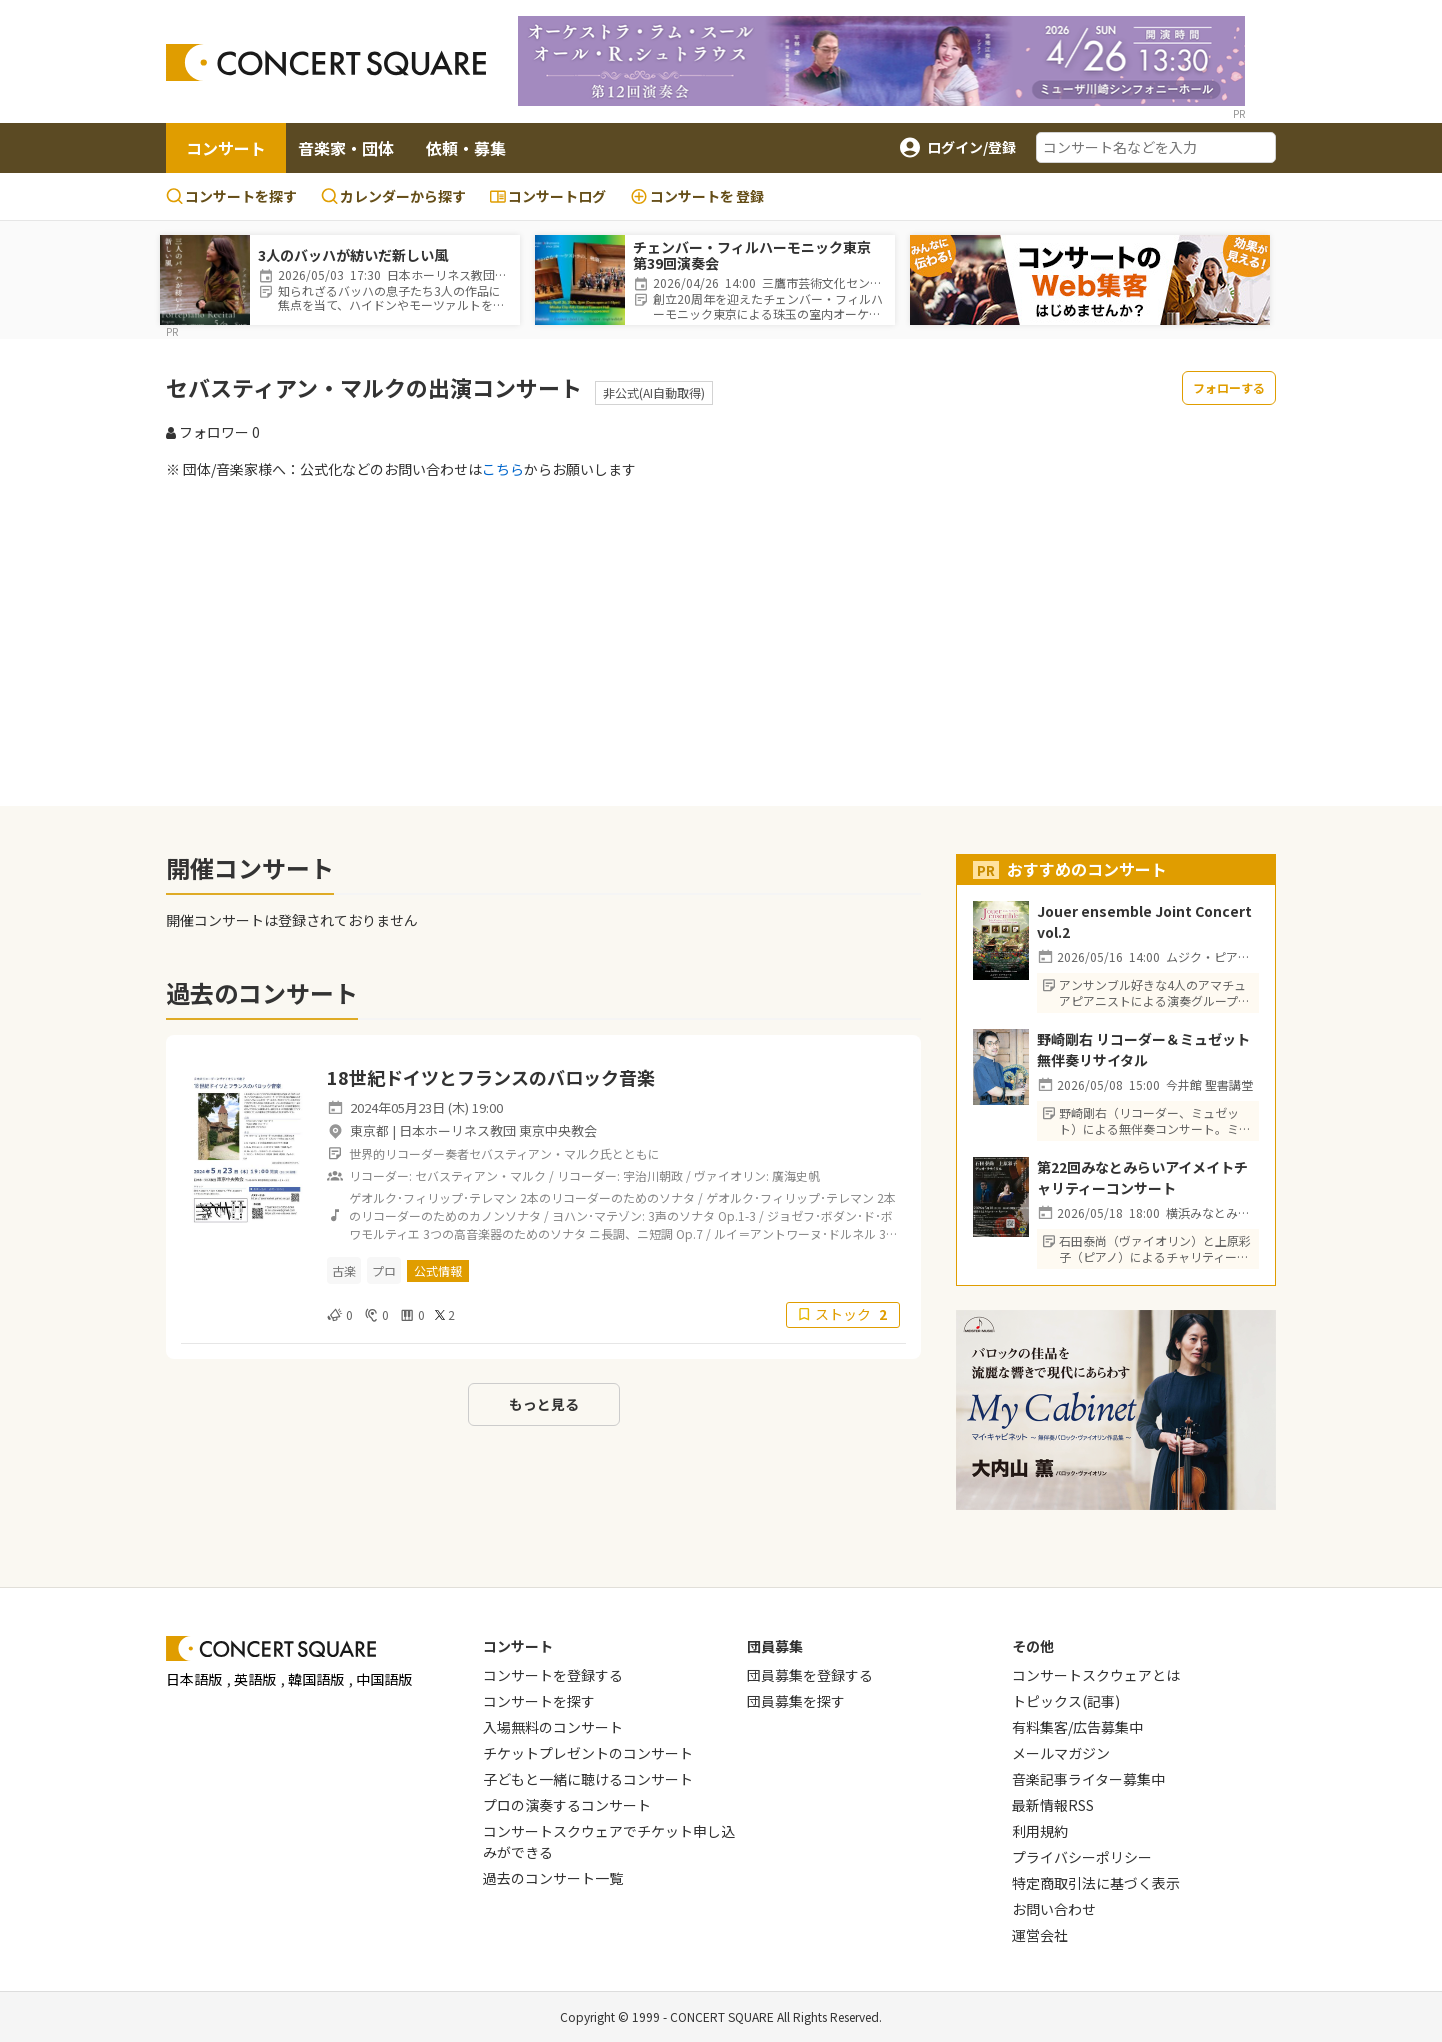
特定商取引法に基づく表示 (1096, 1883)
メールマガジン (1061, 1753)
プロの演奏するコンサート (567, 1805)
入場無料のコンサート (553, 1727)
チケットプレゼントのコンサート (588, 1753)
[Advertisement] (721, 642)
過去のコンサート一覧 (553, 1878)
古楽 (344, 1270)
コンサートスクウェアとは (1096, 1675)
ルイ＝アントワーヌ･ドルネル (795, 1233)
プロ (384, 1270)
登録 (697, 196)
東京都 (369, 1130)
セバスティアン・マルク (480, 1175)
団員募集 (775, 1646)
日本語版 (194, 1679)
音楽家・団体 (346, 148)
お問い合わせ (1054, 1909)
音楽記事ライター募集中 (1088, 1779)
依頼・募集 (466, 148)
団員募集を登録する (810, 1675)
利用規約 (1040, 1831)
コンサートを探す (231, 196)
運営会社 (1040, 1935)
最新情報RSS (1053, 1805)
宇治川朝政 (653, 1175)
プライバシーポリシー (1082, 1857)
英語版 (255, 1679)
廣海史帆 (796, 1175)
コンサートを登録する (553, 1675)
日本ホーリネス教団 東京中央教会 (498, 1130)
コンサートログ (548, 196)
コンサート (226, 148)
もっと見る (544, 1404)
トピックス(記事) (1066, 1701)
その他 (1033, 1646)
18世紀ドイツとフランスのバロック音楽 (491, 1077)
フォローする (1229, 387)
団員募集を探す (796, 1701)
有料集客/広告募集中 (1077, 1727)
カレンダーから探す (393, 196)
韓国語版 (316, 1679)
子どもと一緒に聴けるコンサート (588, 1779)
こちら (503, 469)
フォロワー (213, 432)
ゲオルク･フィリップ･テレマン (433, 1197)
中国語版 (384, 1679)
